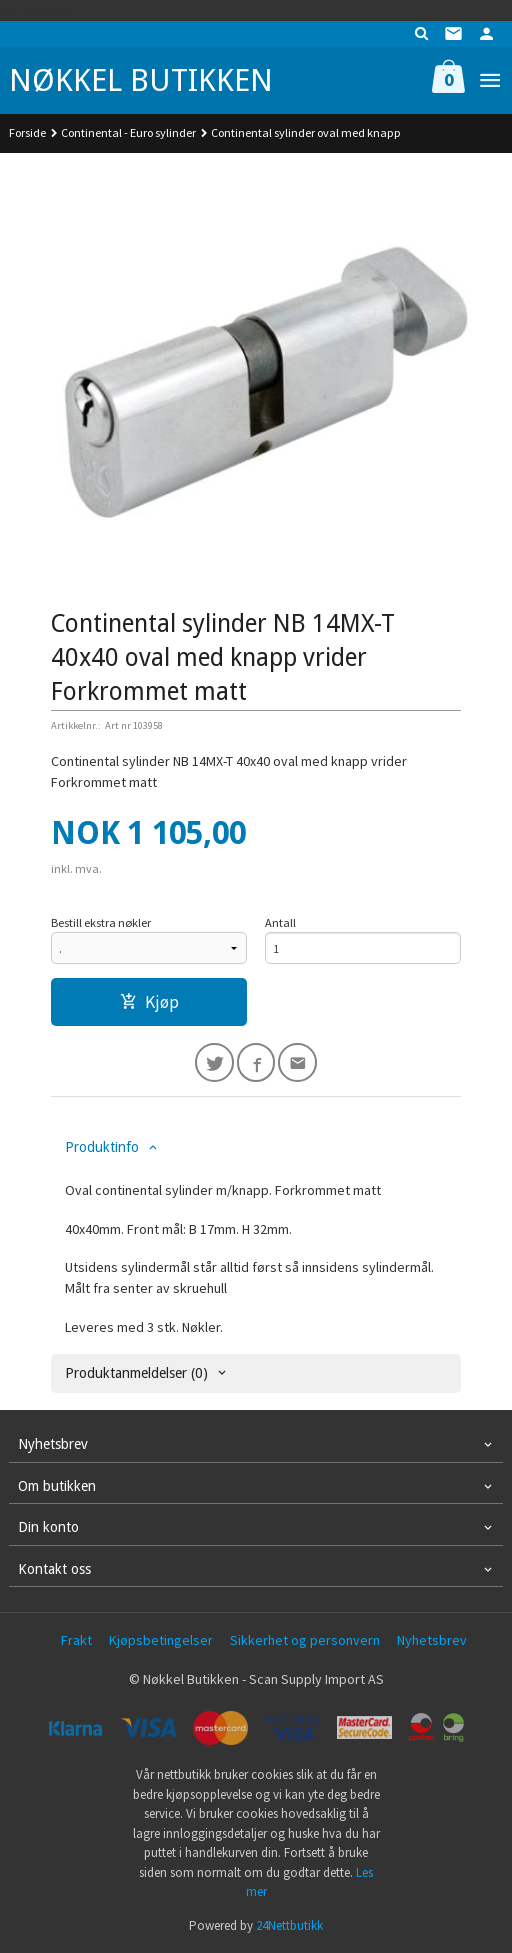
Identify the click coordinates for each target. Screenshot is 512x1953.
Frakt (76, 1640)
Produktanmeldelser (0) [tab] (136, 1373)
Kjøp (149, 1002)
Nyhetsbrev (432, 1640)
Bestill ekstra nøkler (101, 922)
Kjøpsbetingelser (161, 1640)
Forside (27, 132)
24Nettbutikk (289, 1925)
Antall (280, 922)
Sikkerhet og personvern (305, 1640)
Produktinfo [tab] (102, 1147)
